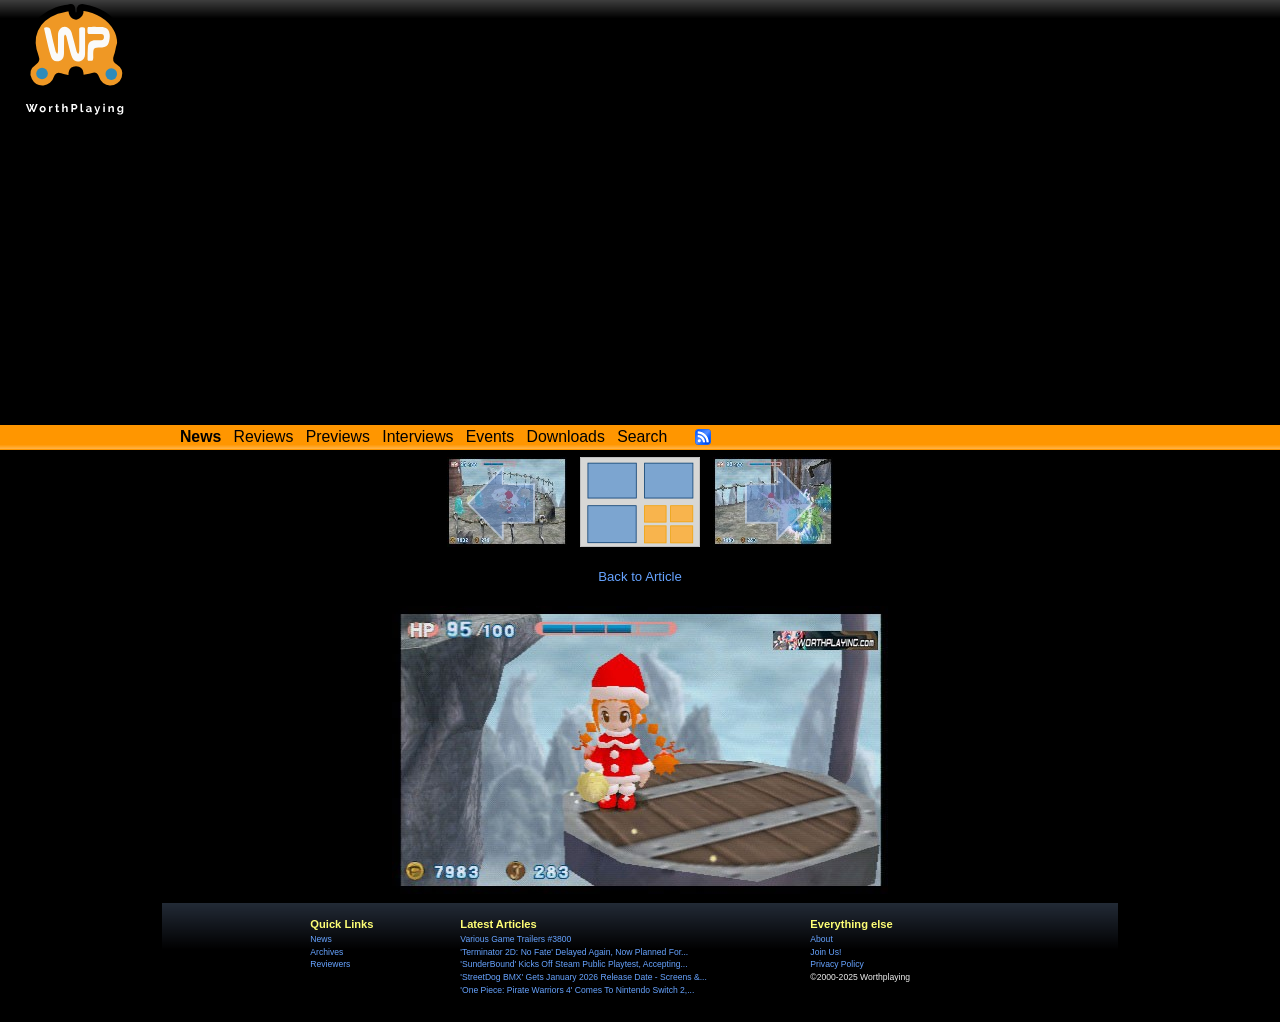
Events (490, 436)
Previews (338, 436)
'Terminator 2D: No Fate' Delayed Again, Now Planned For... (574, 952)
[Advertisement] (640, 275)
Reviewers (330, 964)
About (821, 939)
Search (642, 436)
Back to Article (640, 576)
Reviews (264, 436)
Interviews (417, 436)
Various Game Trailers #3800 (515, 939)
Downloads (566, 436)
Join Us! (825, 952)
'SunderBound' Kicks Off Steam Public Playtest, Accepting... (573, 964)
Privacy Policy (836, 964)
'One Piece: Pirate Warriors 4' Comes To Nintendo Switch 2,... (577, 990)
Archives (326, 952)
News (320, 939)
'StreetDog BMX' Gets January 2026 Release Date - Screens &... (583, 977)
